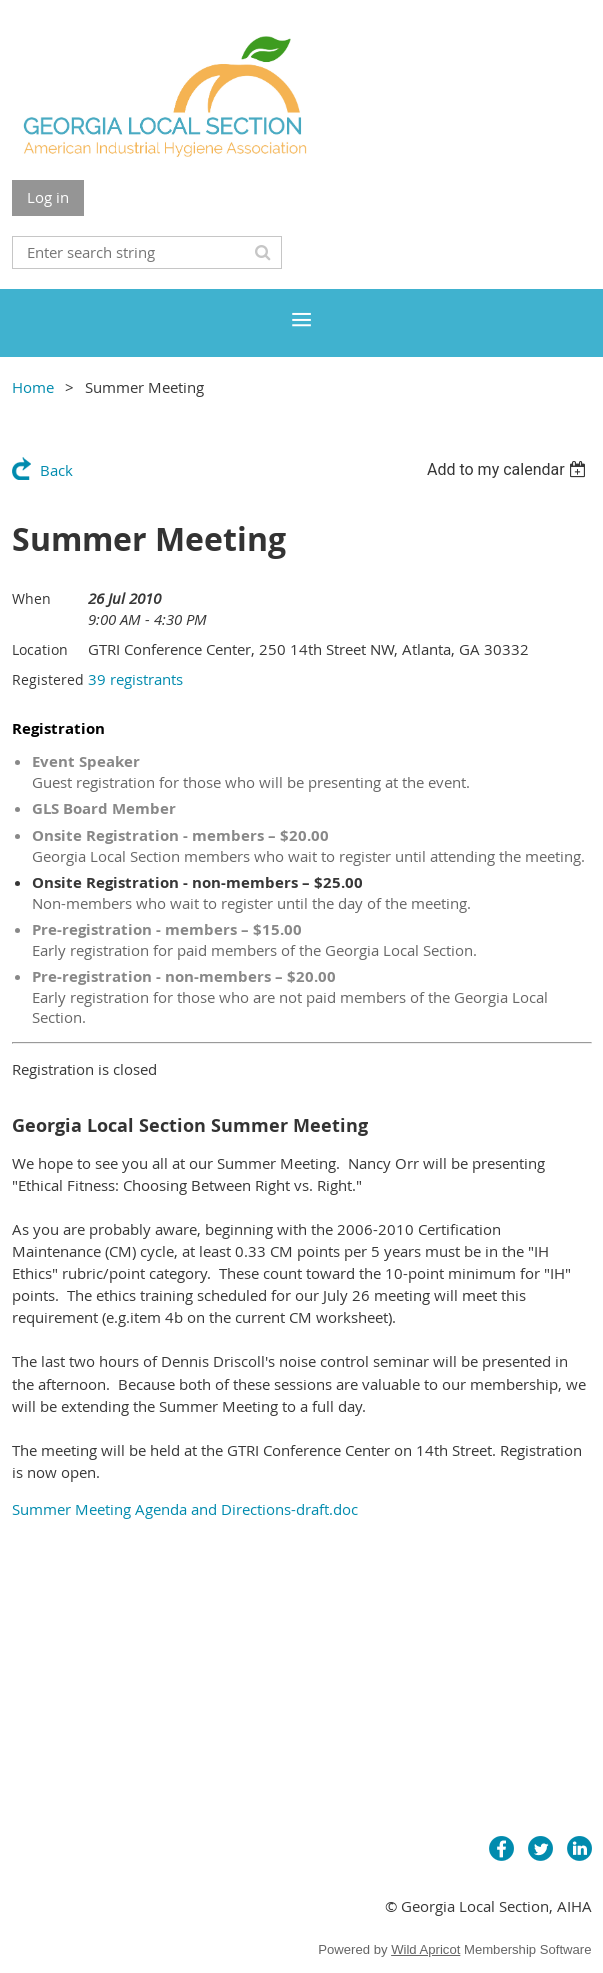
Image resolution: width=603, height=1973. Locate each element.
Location (40, 649)
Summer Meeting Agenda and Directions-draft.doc (185, 1509)
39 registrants (135, 679)
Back (56, 470)
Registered (48, 679)
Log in (48, 197)
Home (33, 387)
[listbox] (509, 469)
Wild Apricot (425, 1949)
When (31, 598)
